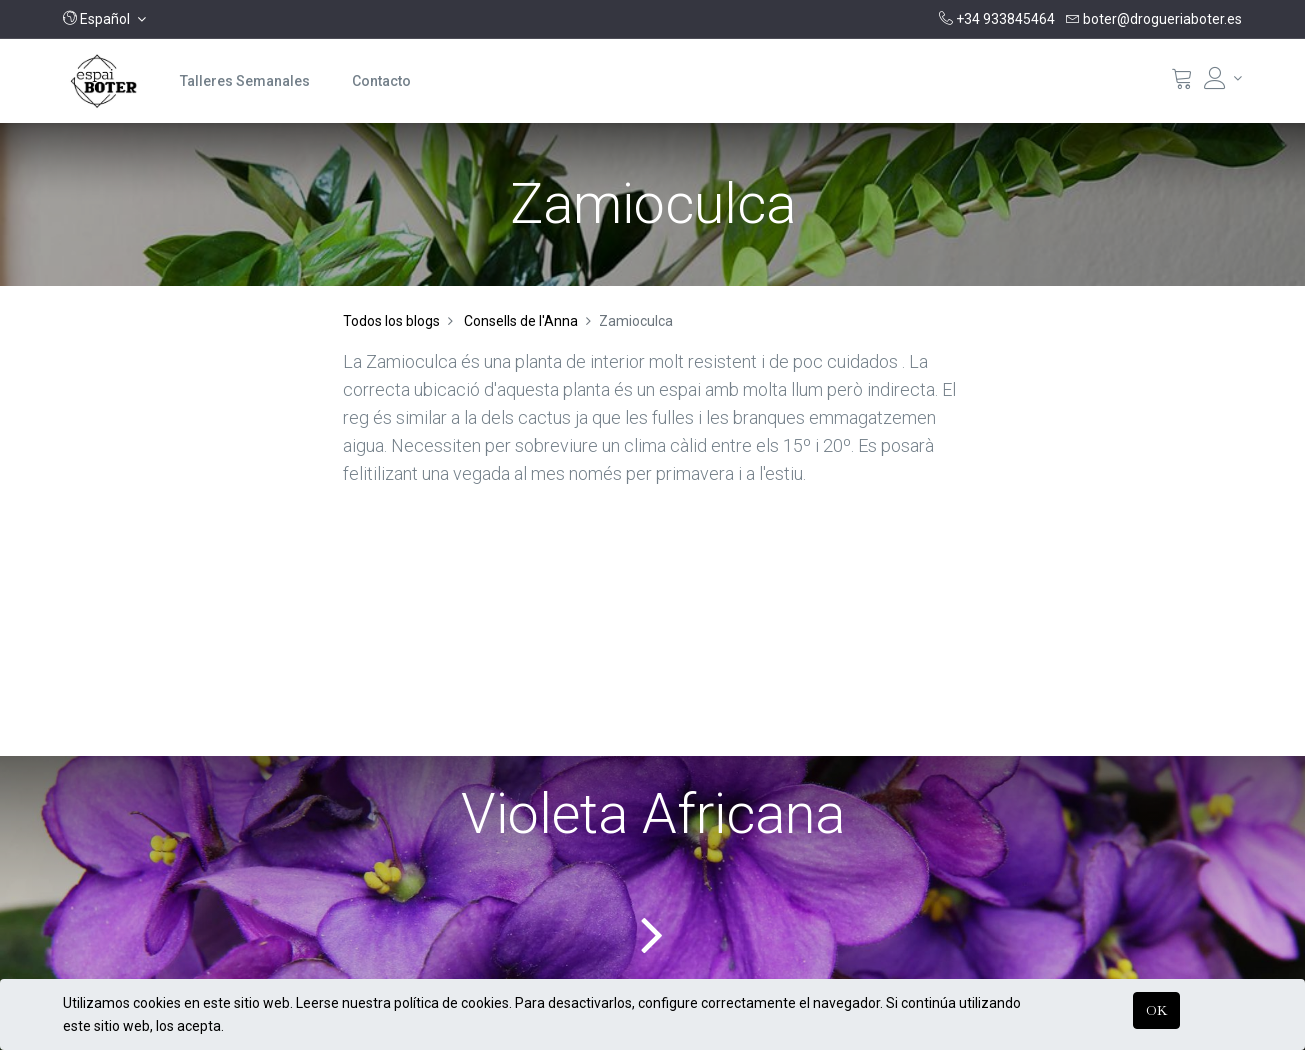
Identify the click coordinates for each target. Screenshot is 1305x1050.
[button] (104, 19)
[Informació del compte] (1223, 78)
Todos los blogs (391, 321)
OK (1156, 1010)
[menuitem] (245, 81)
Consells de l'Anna (521, 321)
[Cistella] (1182, 83)
